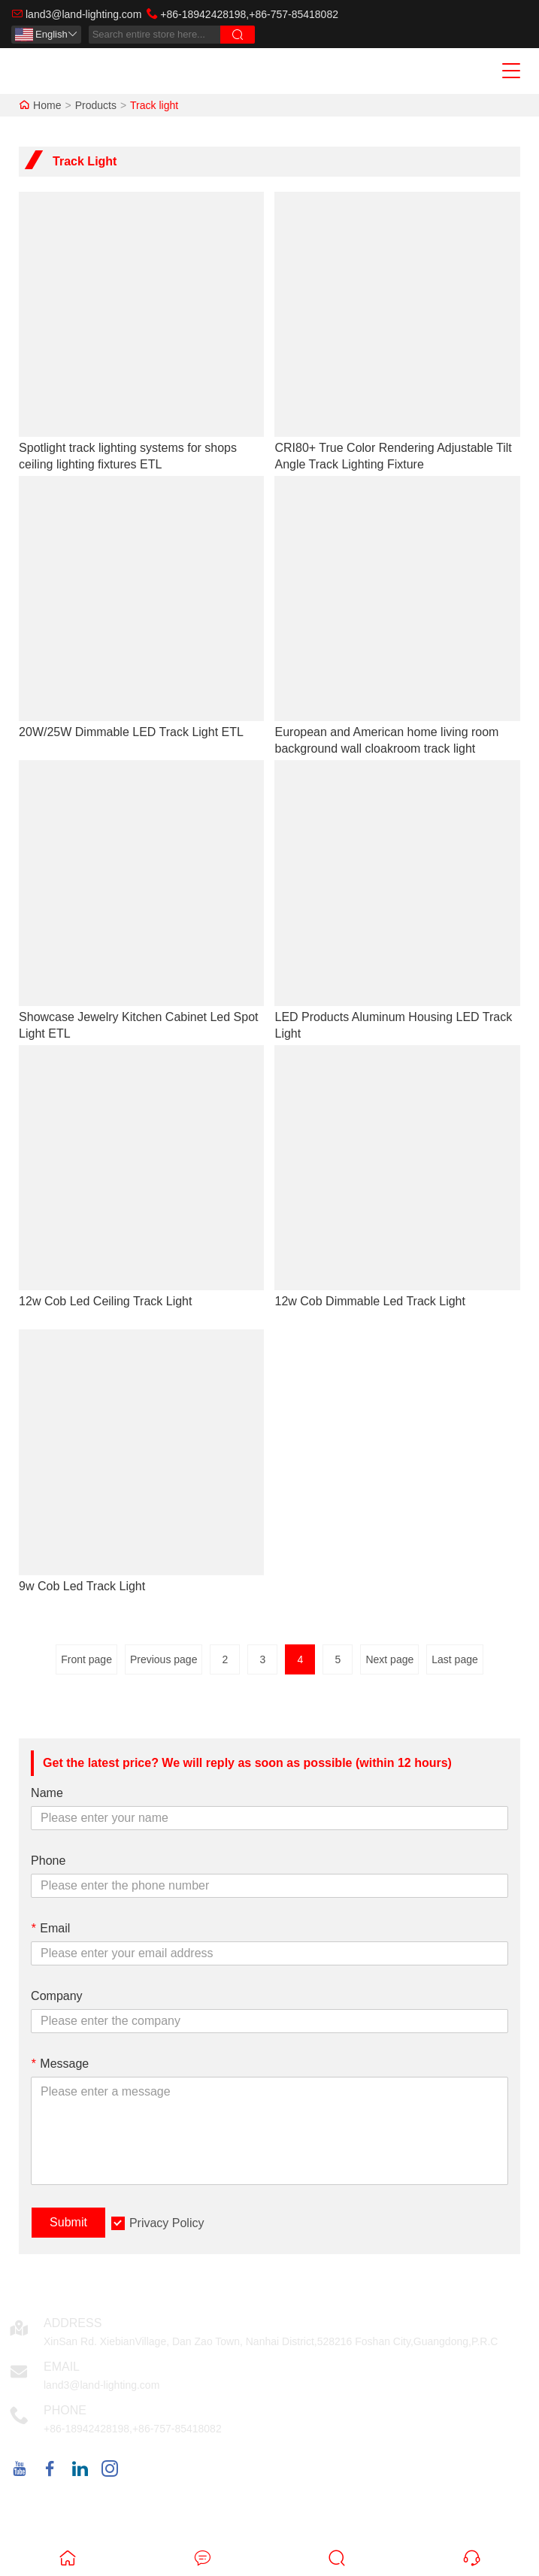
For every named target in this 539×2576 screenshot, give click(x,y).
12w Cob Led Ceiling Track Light (105, 1301)
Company (56, 1996)
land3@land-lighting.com (83, 14)
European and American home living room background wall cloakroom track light (386, 740)
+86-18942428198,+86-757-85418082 (249, 14)
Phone (48, 1860)
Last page (455, 1659)
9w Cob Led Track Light (82, 1586)
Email (50, 1928)
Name (47, 1793)
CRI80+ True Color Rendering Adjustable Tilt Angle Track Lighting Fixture (392, 456)
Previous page (164, 1659)
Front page (86, 1659)
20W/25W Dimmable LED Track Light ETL (131, 732)
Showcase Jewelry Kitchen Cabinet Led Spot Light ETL (138, 1025)
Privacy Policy (166, 2223)
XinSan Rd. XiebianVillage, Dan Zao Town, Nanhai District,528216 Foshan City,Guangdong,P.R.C (271, 2341)
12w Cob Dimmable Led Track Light (369, 1301)
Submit (68, 2222)
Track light (154, 105)
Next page (389, 1659)
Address (72, 2323)
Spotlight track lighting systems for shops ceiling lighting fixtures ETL (128, 456)
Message (60, 2063)
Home (47, 105)
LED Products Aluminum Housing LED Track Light (393, 1025)
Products (96, 105)
